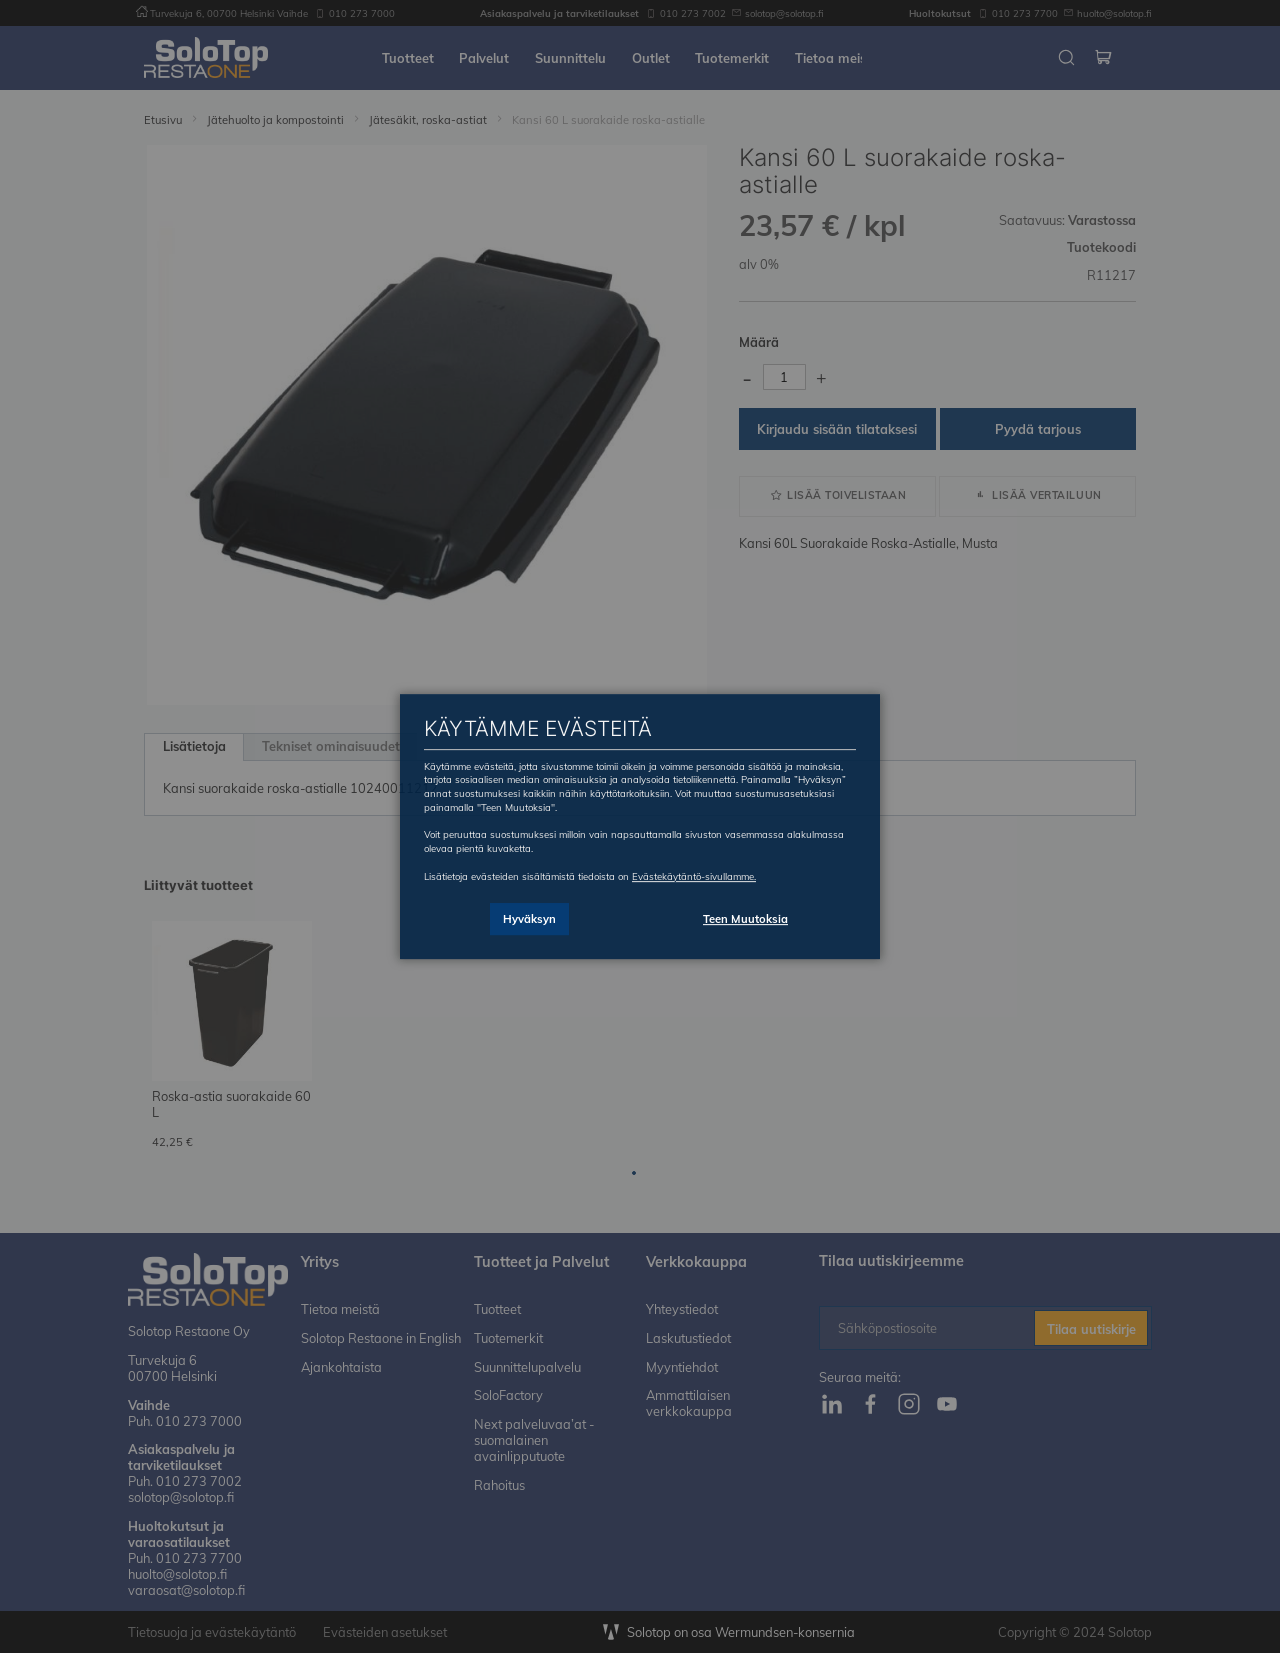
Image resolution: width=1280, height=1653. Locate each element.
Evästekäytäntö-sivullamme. (694, 876)
